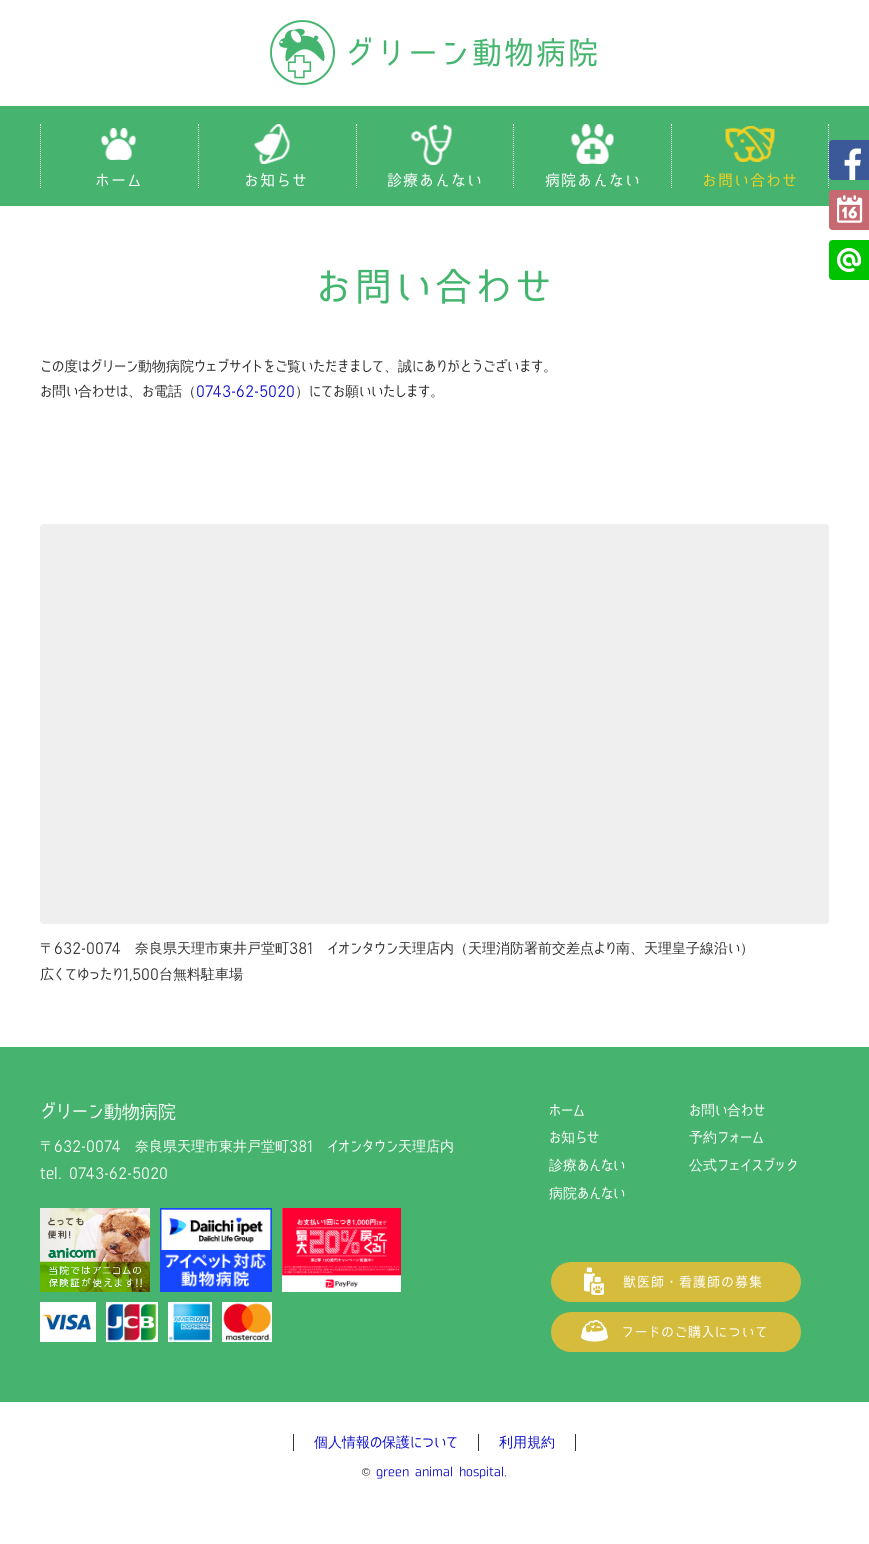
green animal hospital (440, 1471)
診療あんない (587, 1165)
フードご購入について (676, 1332)
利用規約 (527, 1442)
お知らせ (574, 1137)
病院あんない (587, 1193)
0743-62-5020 (245, 391)
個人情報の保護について (386, 1442)
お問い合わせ (727, 1110)
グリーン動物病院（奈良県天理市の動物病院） (435, 52)
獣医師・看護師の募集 (676, 1282)
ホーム (567, 1110)
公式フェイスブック (849, 160)
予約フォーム (849, 210)
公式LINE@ (849, 260)
